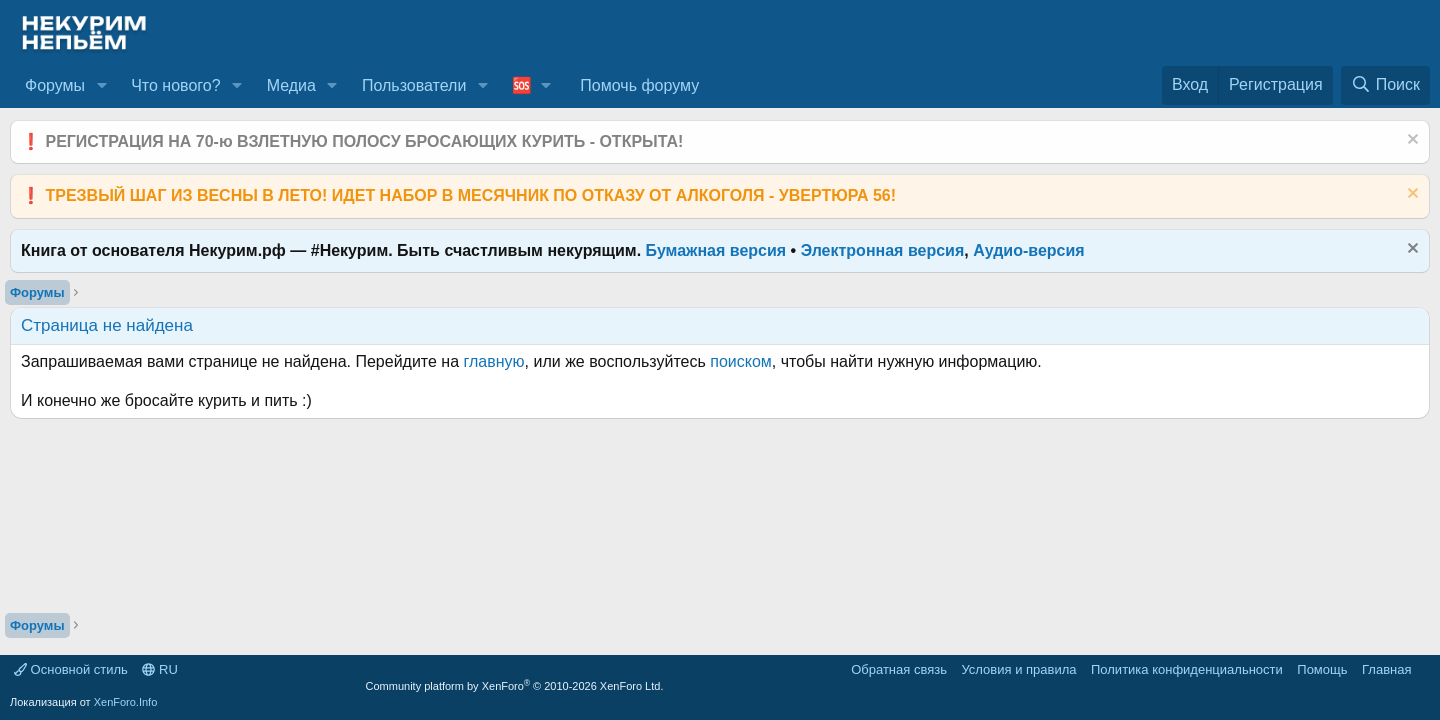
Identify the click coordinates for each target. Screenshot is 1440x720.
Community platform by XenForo (515, 686)
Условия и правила (1018, 669)
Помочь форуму (639, 85)
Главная (1386, 669)
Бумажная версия (716, 250)
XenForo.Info (126, 702)
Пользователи (414, 85)
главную (494, 361)
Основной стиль (71, 669)
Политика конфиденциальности (1187, 669)
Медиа (291, 85)
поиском (741, 361)
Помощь (1322, 669)
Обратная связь (899, 669)
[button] (101, 86)
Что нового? (175, 85)
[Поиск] (1385, 85)
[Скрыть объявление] (1410, 141)
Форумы (55, 85)
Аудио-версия (1029, 250)
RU (159, 669)
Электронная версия (883, 250)
